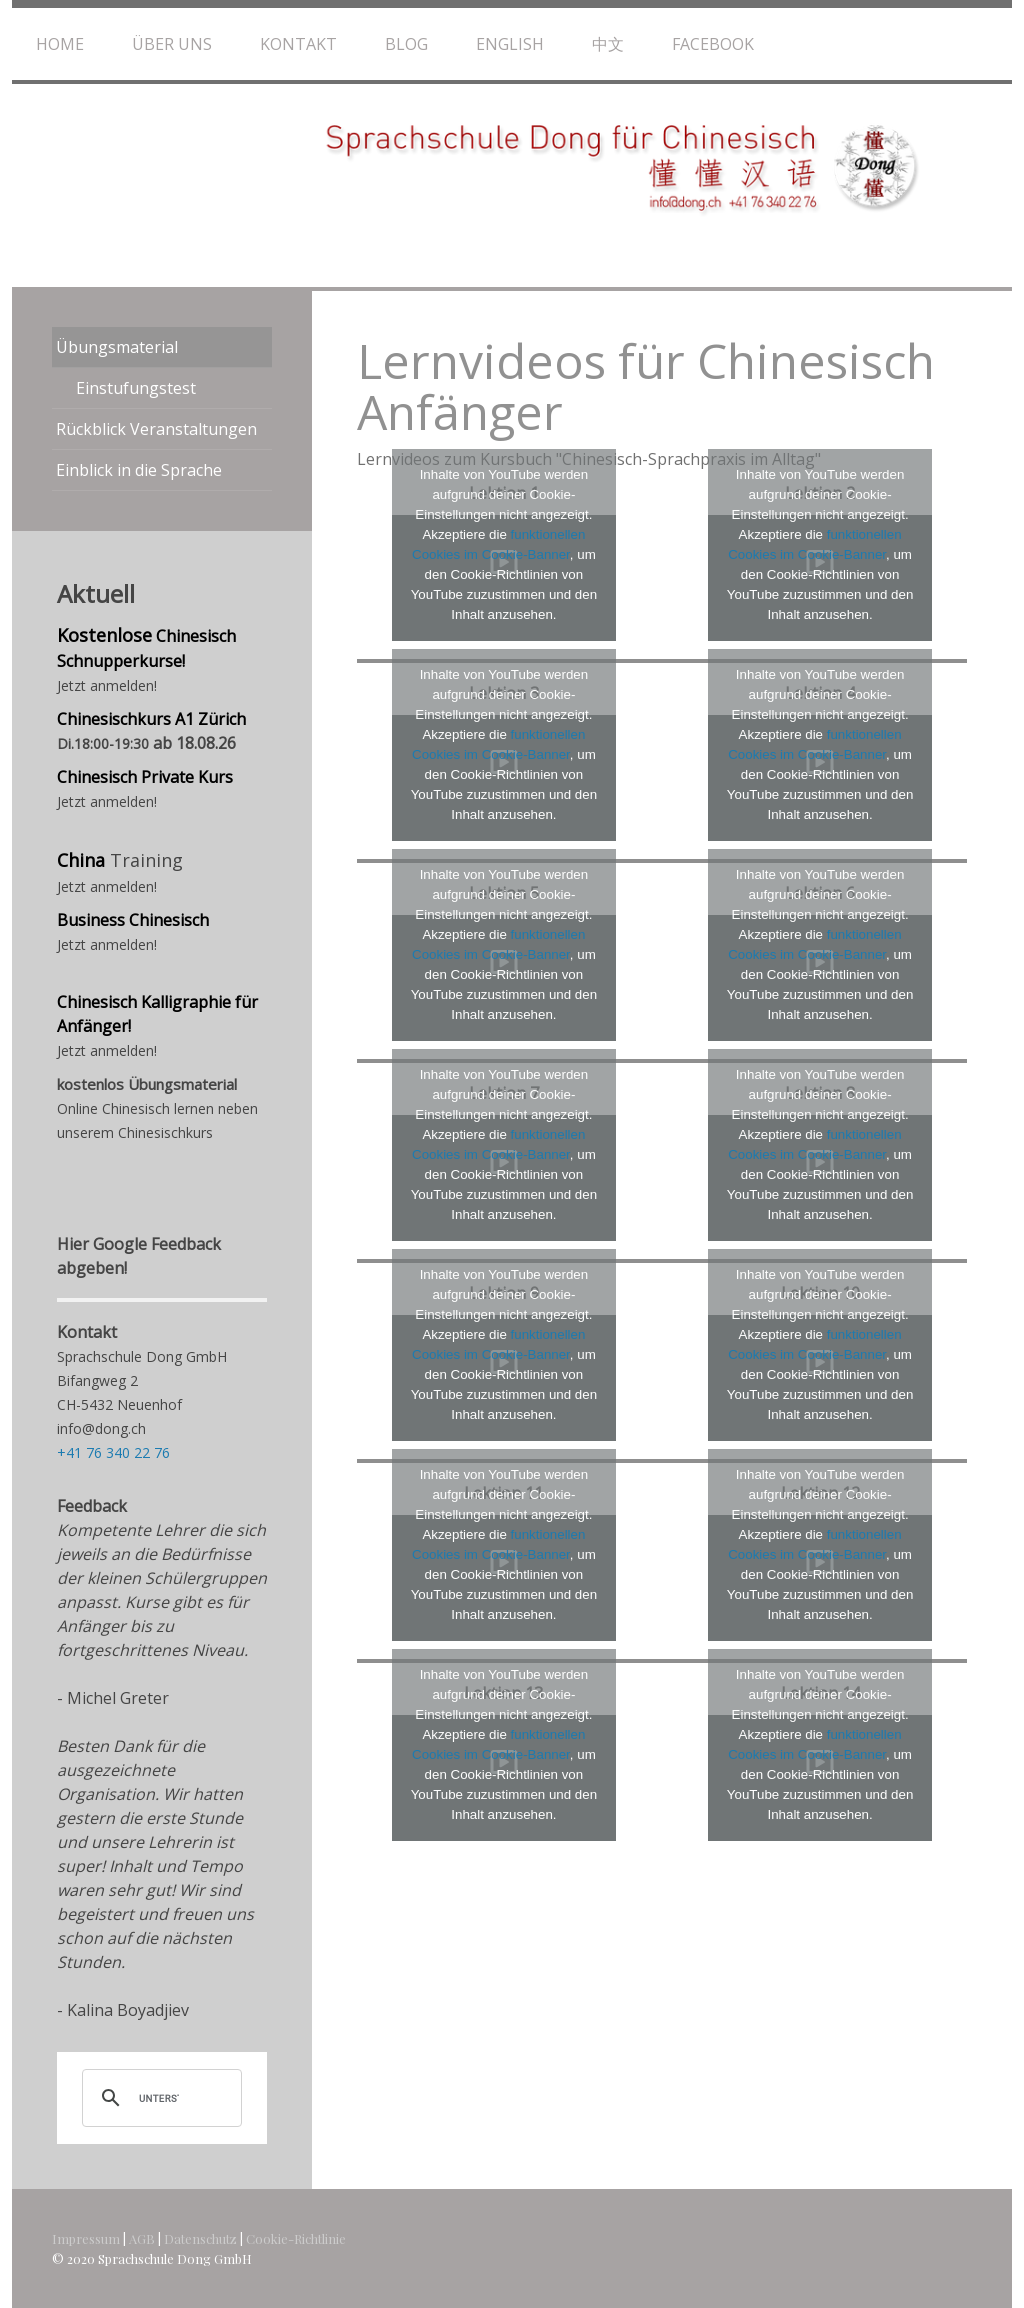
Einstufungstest (136, 388)
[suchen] (159, 2098)
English (510, 44)
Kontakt (298, 44)
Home (60, 44)
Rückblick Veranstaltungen (156, 429)
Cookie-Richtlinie (296, 2238)
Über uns (172, 44)
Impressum (86, 2238)
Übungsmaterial (117, 347)
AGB (142, 2238)
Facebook (713, 44)
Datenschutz (200, 2238)
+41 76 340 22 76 (113, 1452)
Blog (406, 44)
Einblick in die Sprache (139, 470)
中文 (608, 44)
